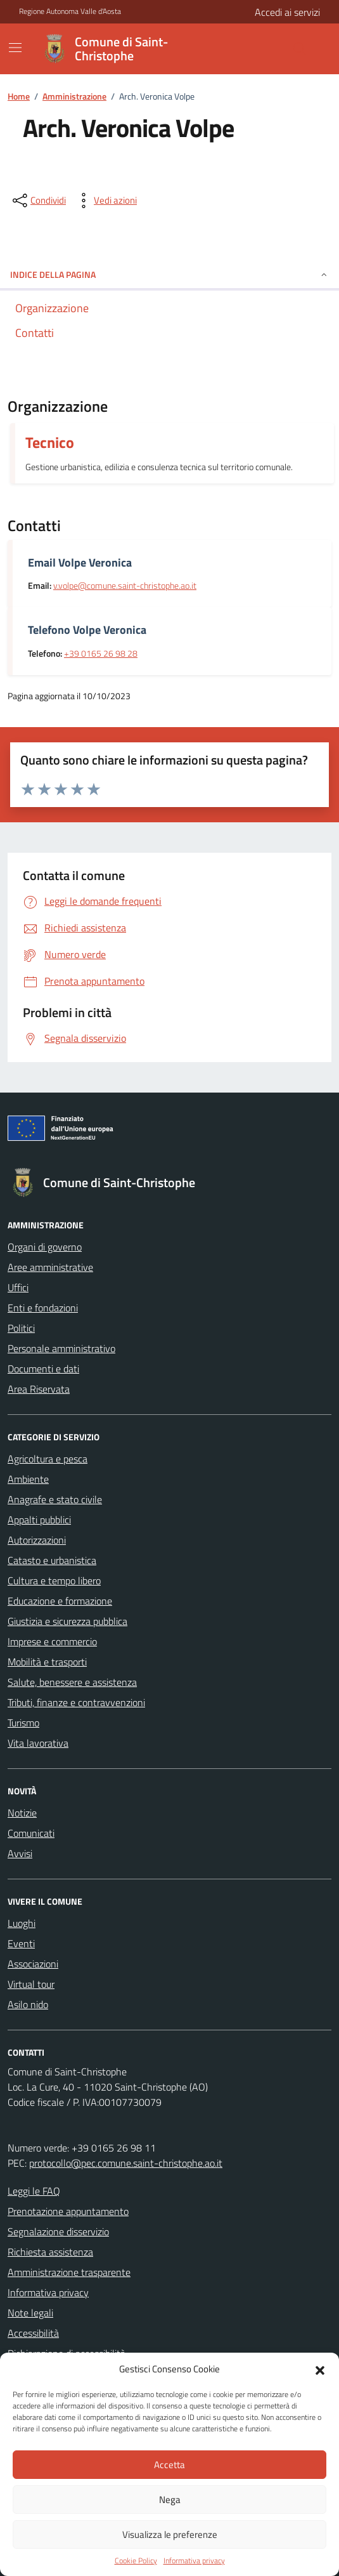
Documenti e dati (43, 1368)
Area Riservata (39, 1388)
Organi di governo (45, 1246)
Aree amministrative (50, 1267)
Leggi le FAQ (34, 2190)
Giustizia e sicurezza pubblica (67, 1621)
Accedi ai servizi (287, 12)
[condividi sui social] (38, 200)
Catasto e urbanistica (52, 1560)
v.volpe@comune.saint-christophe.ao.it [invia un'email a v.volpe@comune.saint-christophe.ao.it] (124, 586)
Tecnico (49, 442)
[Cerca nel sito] (269, 49)
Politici (21, 1328)
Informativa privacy (194, 2560)
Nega (170, 2499)
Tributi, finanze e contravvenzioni (76, 1702)
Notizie (22, 1812)
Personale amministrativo (61, 1348)
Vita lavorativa (38, 1743)
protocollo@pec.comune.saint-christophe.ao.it (125, 2163)
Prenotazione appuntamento (68, 2211)
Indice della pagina (169, 274)
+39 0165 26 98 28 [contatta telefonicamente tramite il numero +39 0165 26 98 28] (101, 654)
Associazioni (33, 1963)
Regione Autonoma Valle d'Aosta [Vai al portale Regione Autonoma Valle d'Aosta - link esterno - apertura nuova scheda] (70, 11)
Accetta (169, 2464)
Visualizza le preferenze (169, 2534)
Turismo (23, 1722)
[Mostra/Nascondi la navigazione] (15, 47)
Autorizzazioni (37, 1540)
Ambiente (28, 1479)
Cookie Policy (136, 2560)
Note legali (30, 2312)
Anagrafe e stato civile (55, 1499)
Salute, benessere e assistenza (72, 1682)
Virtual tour (31, 1984)
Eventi (21, 1943)
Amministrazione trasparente (69, 2272)
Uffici (18, 1287)
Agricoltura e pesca (47, 1458)
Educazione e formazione (60, 1600)
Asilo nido (28, 2004)
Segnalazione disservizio (58, 2231)
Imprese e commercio (52, 1641)
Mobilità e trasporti (47, 1661)
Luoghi (21, 1923)
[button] (320, 2369)
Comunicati (31, 1833)
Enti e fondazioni (43, 1307)
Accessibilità (33, 2333)
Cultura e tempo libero (54, 1580)
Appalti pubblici (39, 1519)
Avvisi (20, 1853)
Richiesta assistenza (50, 2251)
